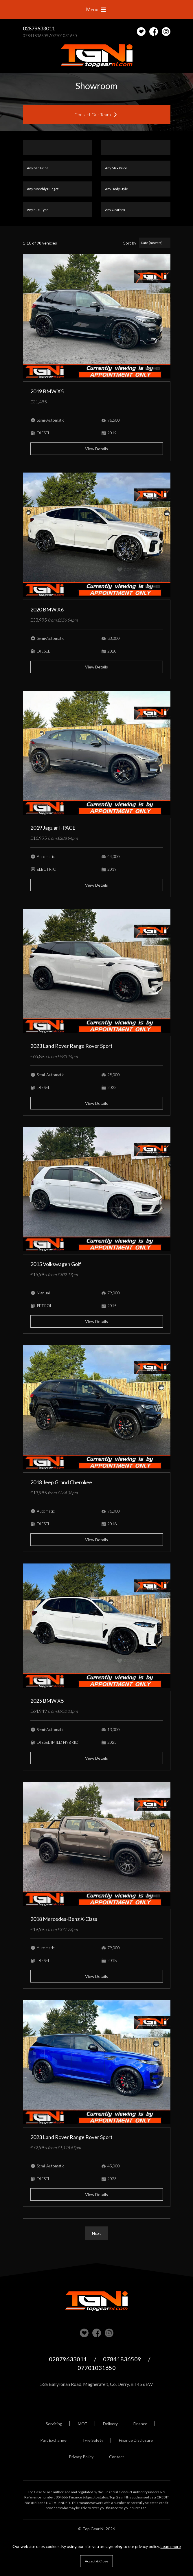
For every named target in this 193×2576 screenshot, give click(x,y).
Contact (116, 2456)
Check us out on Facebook (153, 31)
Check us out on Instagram (166, 31)
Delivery (110, 2423)
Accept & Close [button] (96, 2561)
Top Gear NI (96, 55)
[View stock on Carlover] (141, 31)
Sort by (129, 242)
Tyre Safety (92, 2440)
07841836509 (35, 35)
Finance (140, 2423)
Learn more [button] (171, 2546)
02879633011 (39, 28)
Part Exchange (53, 2440)
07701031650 (64, 35)
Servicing (54, 2423)
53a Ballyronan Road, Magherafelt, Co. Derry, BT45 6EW (96, 2384)
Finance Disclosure (136, 2440)
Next (96, 2233)
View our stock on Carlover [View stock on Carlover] (84, 2333)
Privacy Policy (81, 2456)
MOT (82, 2423)
